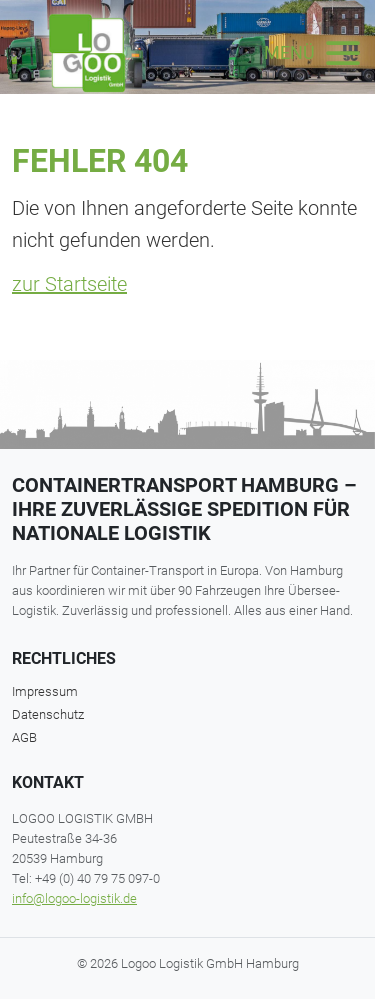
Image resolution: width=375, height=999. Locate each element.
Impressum (45, 691)
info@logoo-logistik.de (74, 898)
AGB (24, 737)
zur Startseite (69, 284)
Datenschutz (48, 714)
